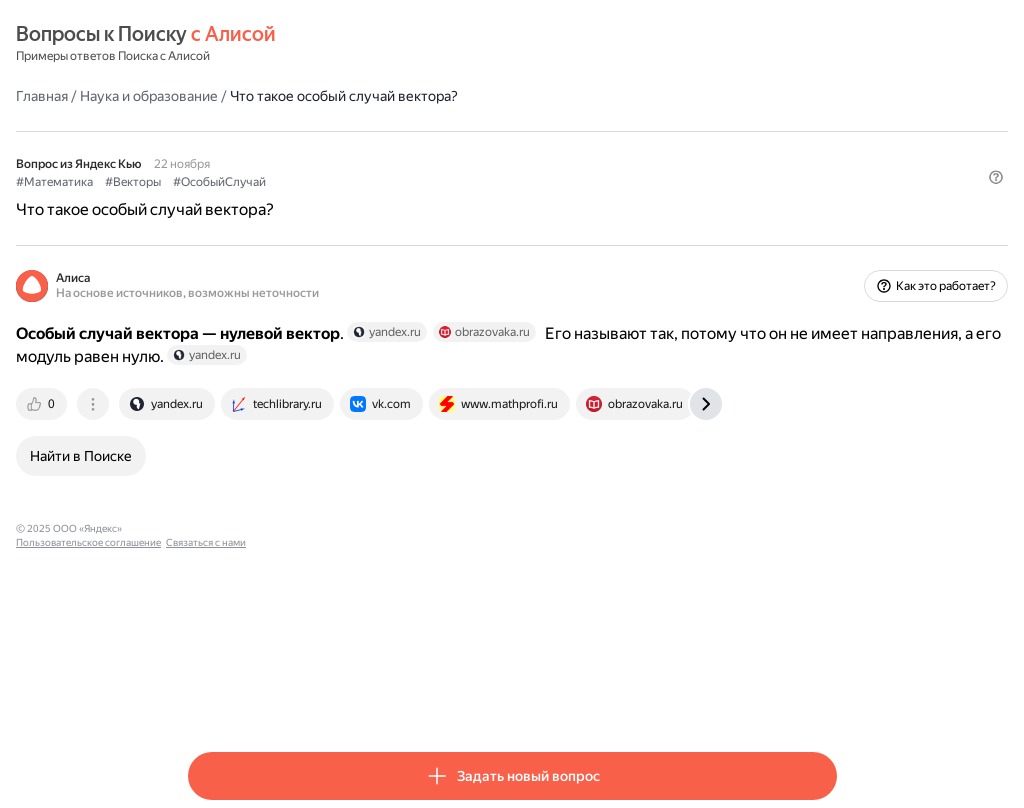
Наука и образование (321, 95)
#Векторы (305, 181)
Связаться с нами (493, 542)
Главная (214, 95)
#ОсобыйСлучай (391, 181)
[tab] (215, 418)
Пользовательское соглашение (375, 542)
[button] (825, 215)
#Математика (226, 181)
